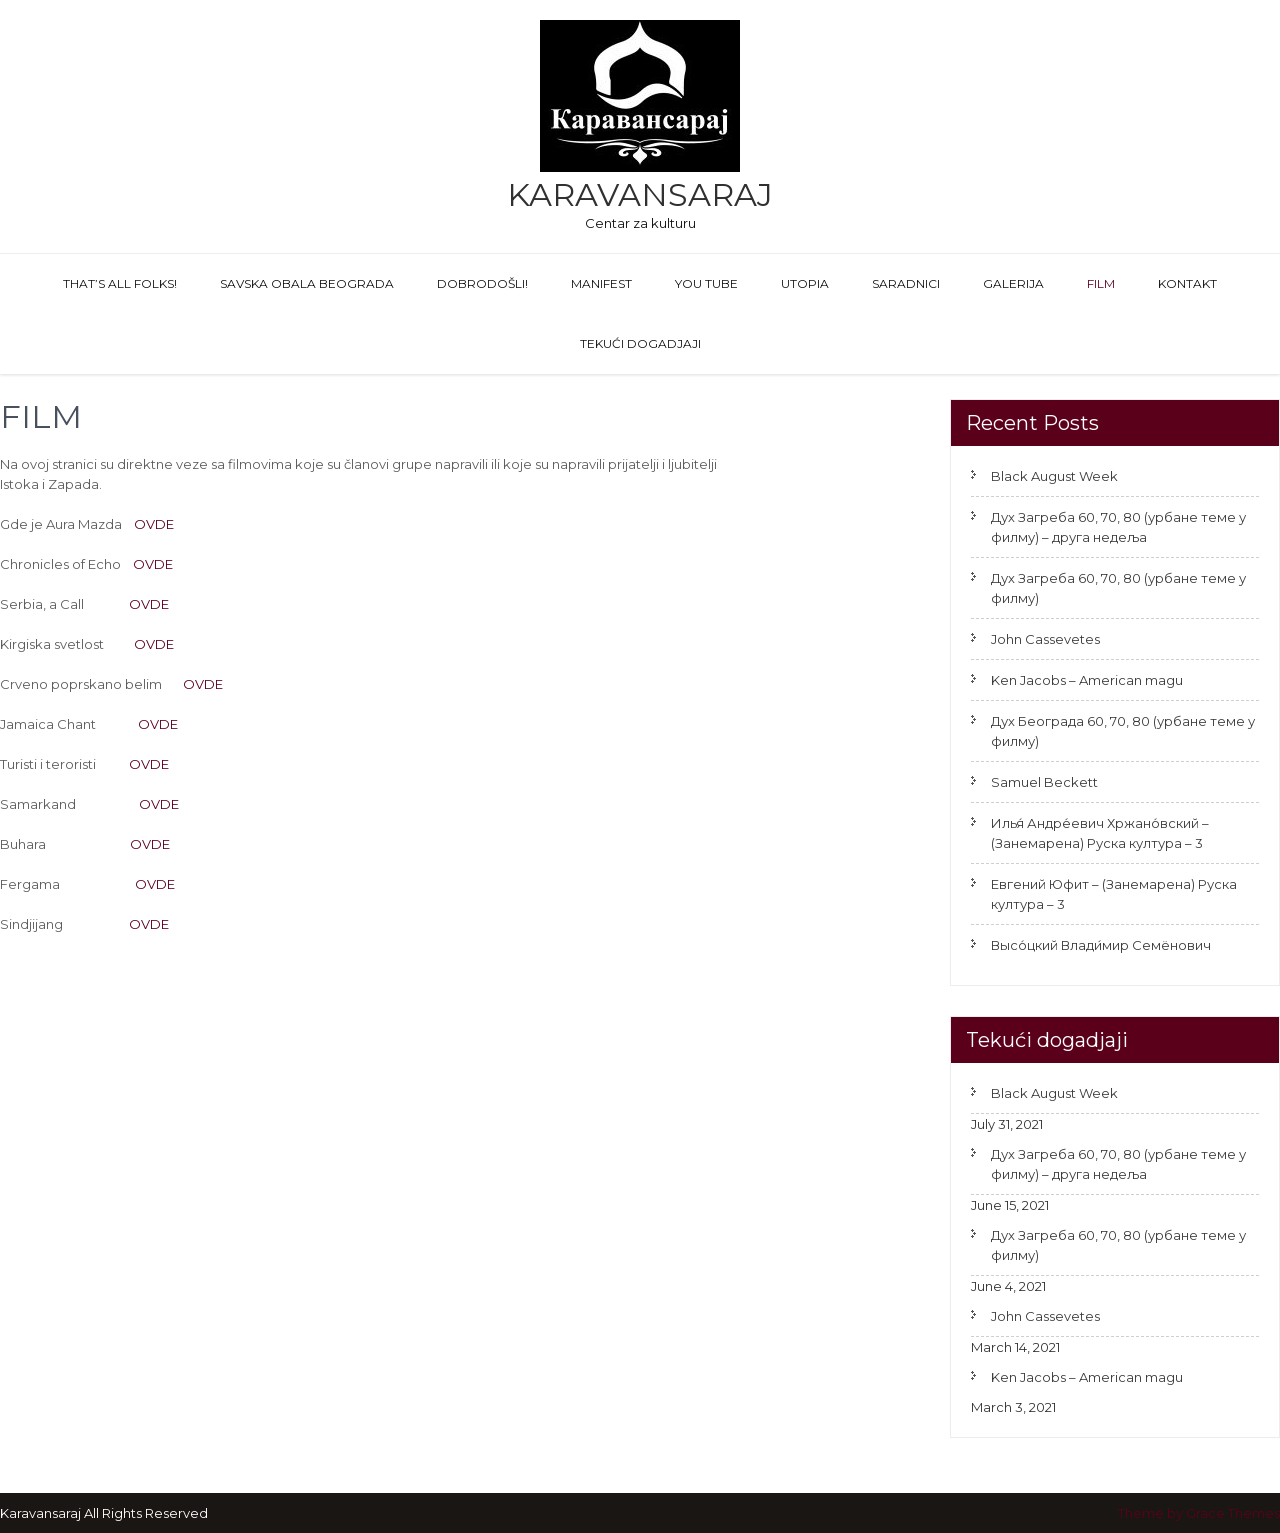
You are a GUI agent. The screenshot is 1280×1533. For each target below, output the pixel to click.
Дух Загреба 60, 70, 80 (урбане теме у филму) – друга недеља (1118, 527)
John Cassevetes (1045, 639)
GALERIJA (1013, 283)
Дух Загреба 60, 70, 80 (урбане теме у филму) (1118, 588)
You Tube (706, 283)
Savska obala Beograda (307, 283)
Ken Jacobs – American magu (1087, 680)
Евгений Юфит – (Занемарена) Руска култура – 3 (1114, 894)
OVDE (154, 524)
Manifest (601, 283)
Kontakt (1187, 283)
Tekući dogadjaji (640, 343)
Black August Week (1054, 476)
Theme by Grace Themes (1199, 1513)
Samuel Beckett (1044, 782)
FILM (1101, 283)
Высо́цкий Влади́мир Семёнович (1101, 945)
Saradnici (906, 283)
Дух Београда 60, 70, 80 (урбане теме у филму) (1123, 731)
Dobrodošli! (482, 283)
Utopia (805, 283)
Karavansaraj (640, 194)
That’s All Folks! (120, 283)
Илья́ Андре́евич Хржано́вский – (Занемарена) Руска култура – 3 (1100, 833)
